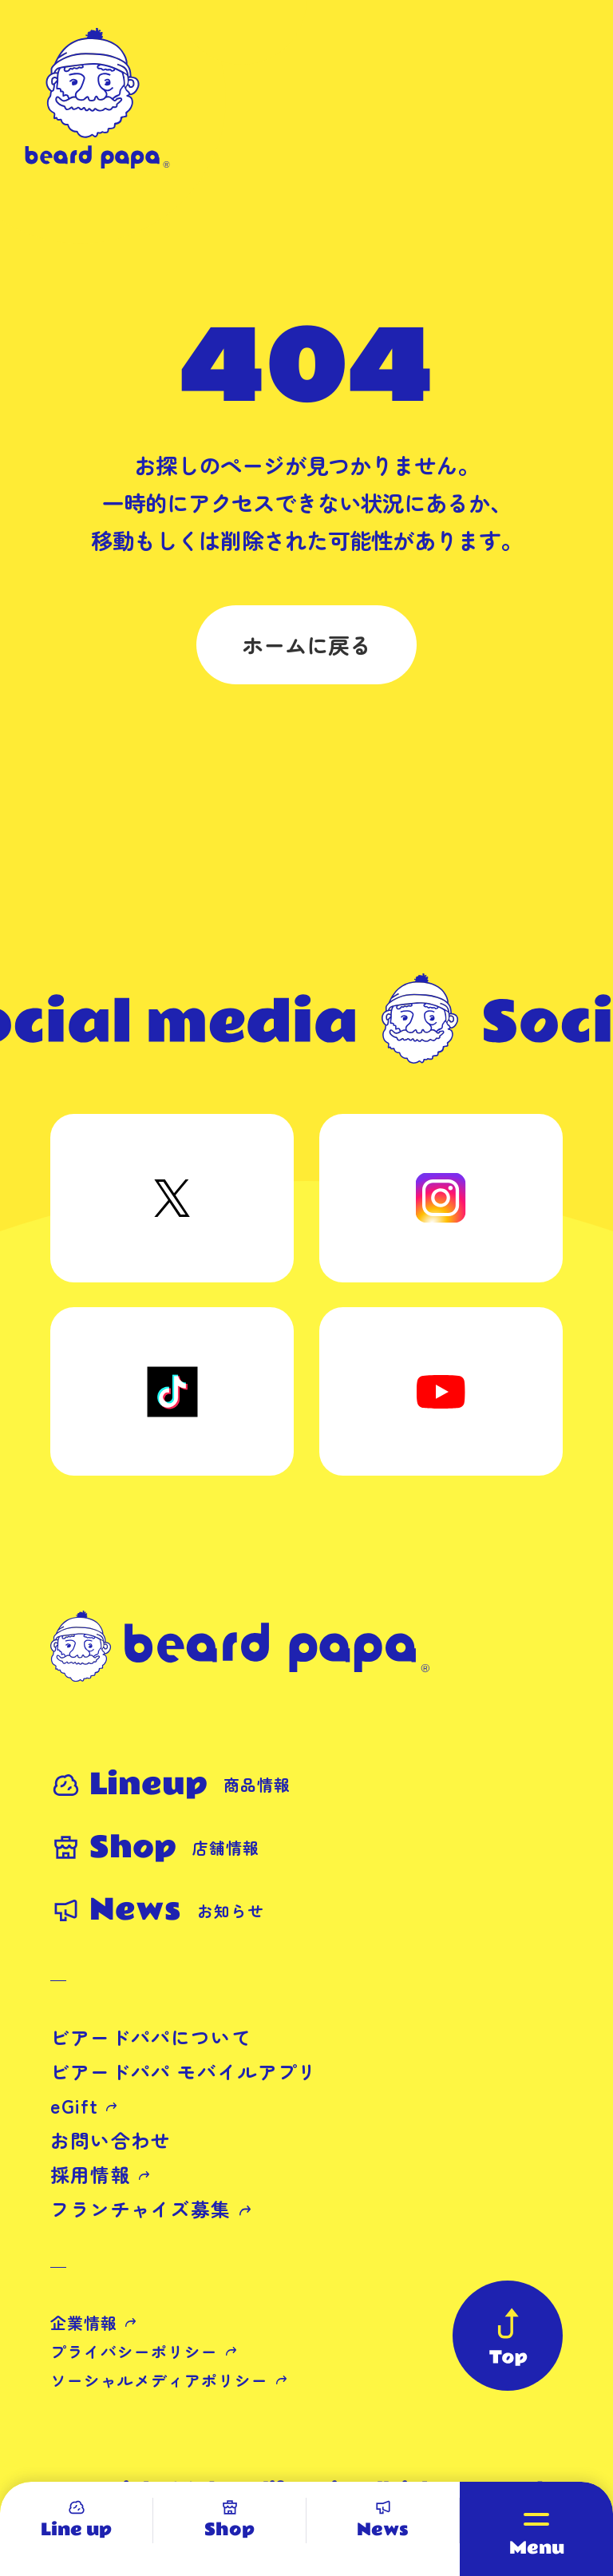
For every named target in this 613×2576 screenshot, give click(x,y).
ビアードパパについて (150, 2037)
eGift (74, 2105)
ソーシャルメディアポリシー (159, 2380)
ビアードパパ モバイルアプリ (184, 2071)
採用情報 (90, 2174)
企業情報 (83, 2322)
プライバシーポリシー (134, 2351)
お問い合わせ (110, 2140)
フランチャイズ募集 (140, 2208)
